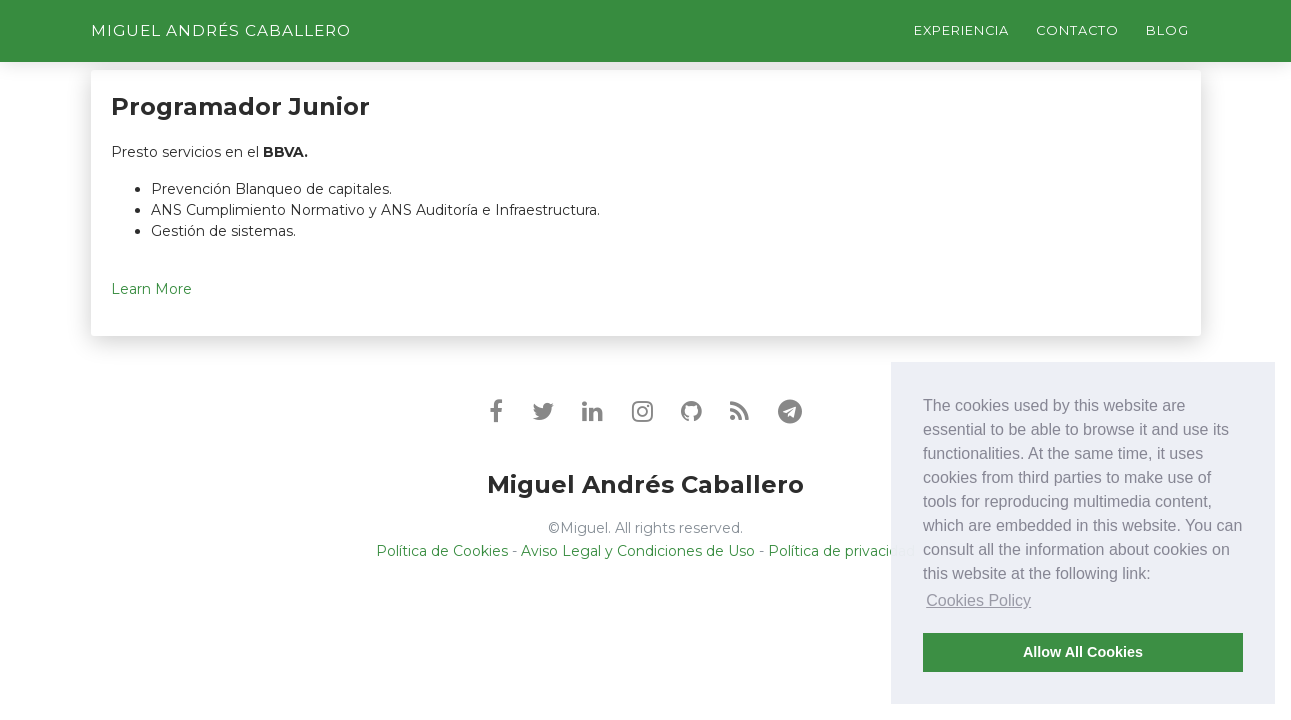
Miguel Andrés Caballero (221, 30)
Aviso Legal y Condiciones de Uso (638, 551)
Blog (1167, 30)
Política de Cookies (442, 551)
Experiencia (961, 30)
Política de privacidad (841, 551)
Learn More (151, 289)
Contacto (1077, 30)
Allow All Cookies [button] (1083, 652)
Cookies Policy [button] (978, 600)
